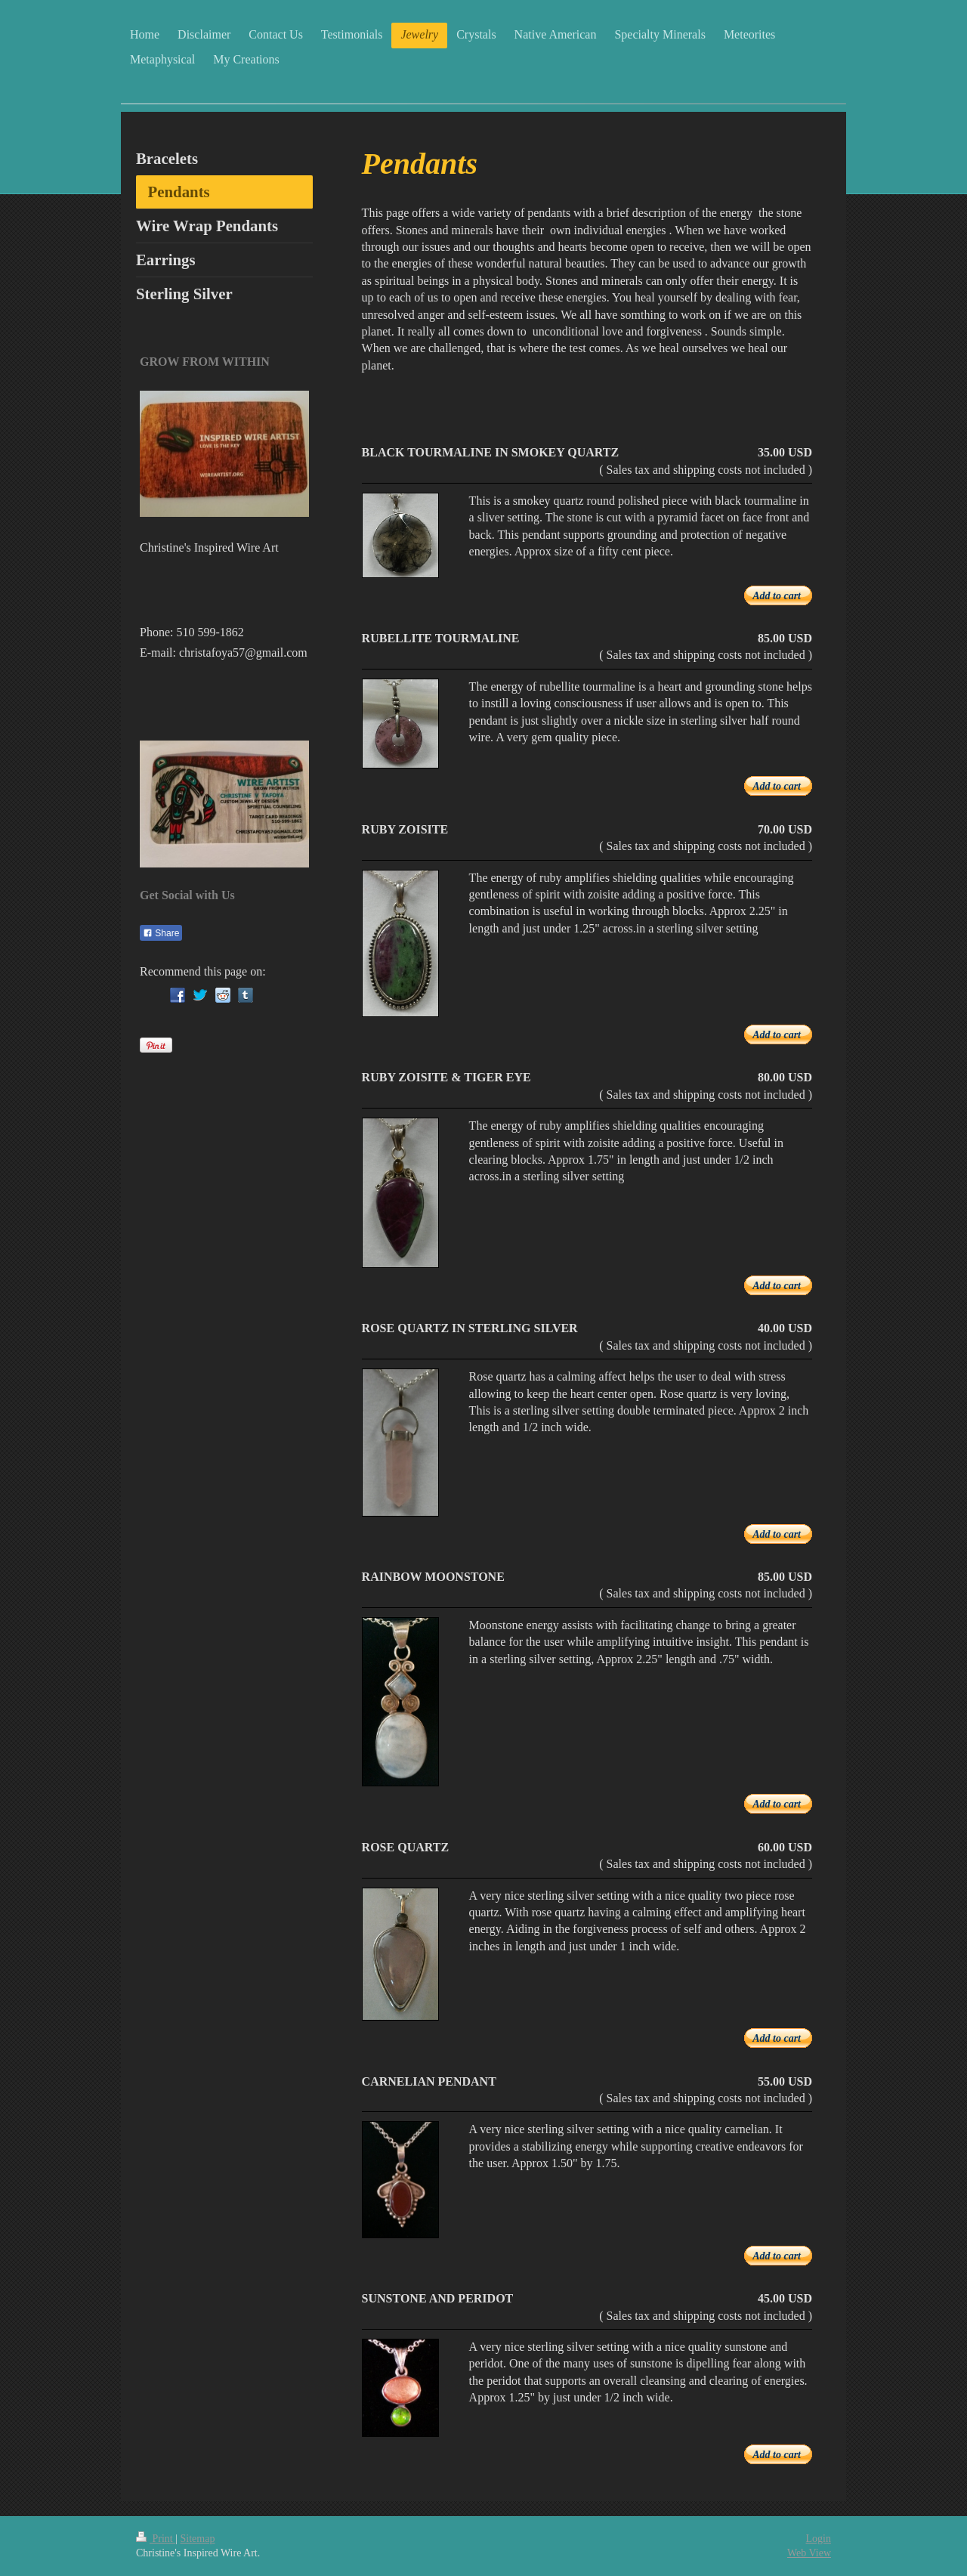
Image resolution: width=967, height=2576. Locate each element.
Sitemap (198, 2538)
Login (818, 2538)
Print (155, 2538)
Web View (809, 2553)
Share (161, 933)
